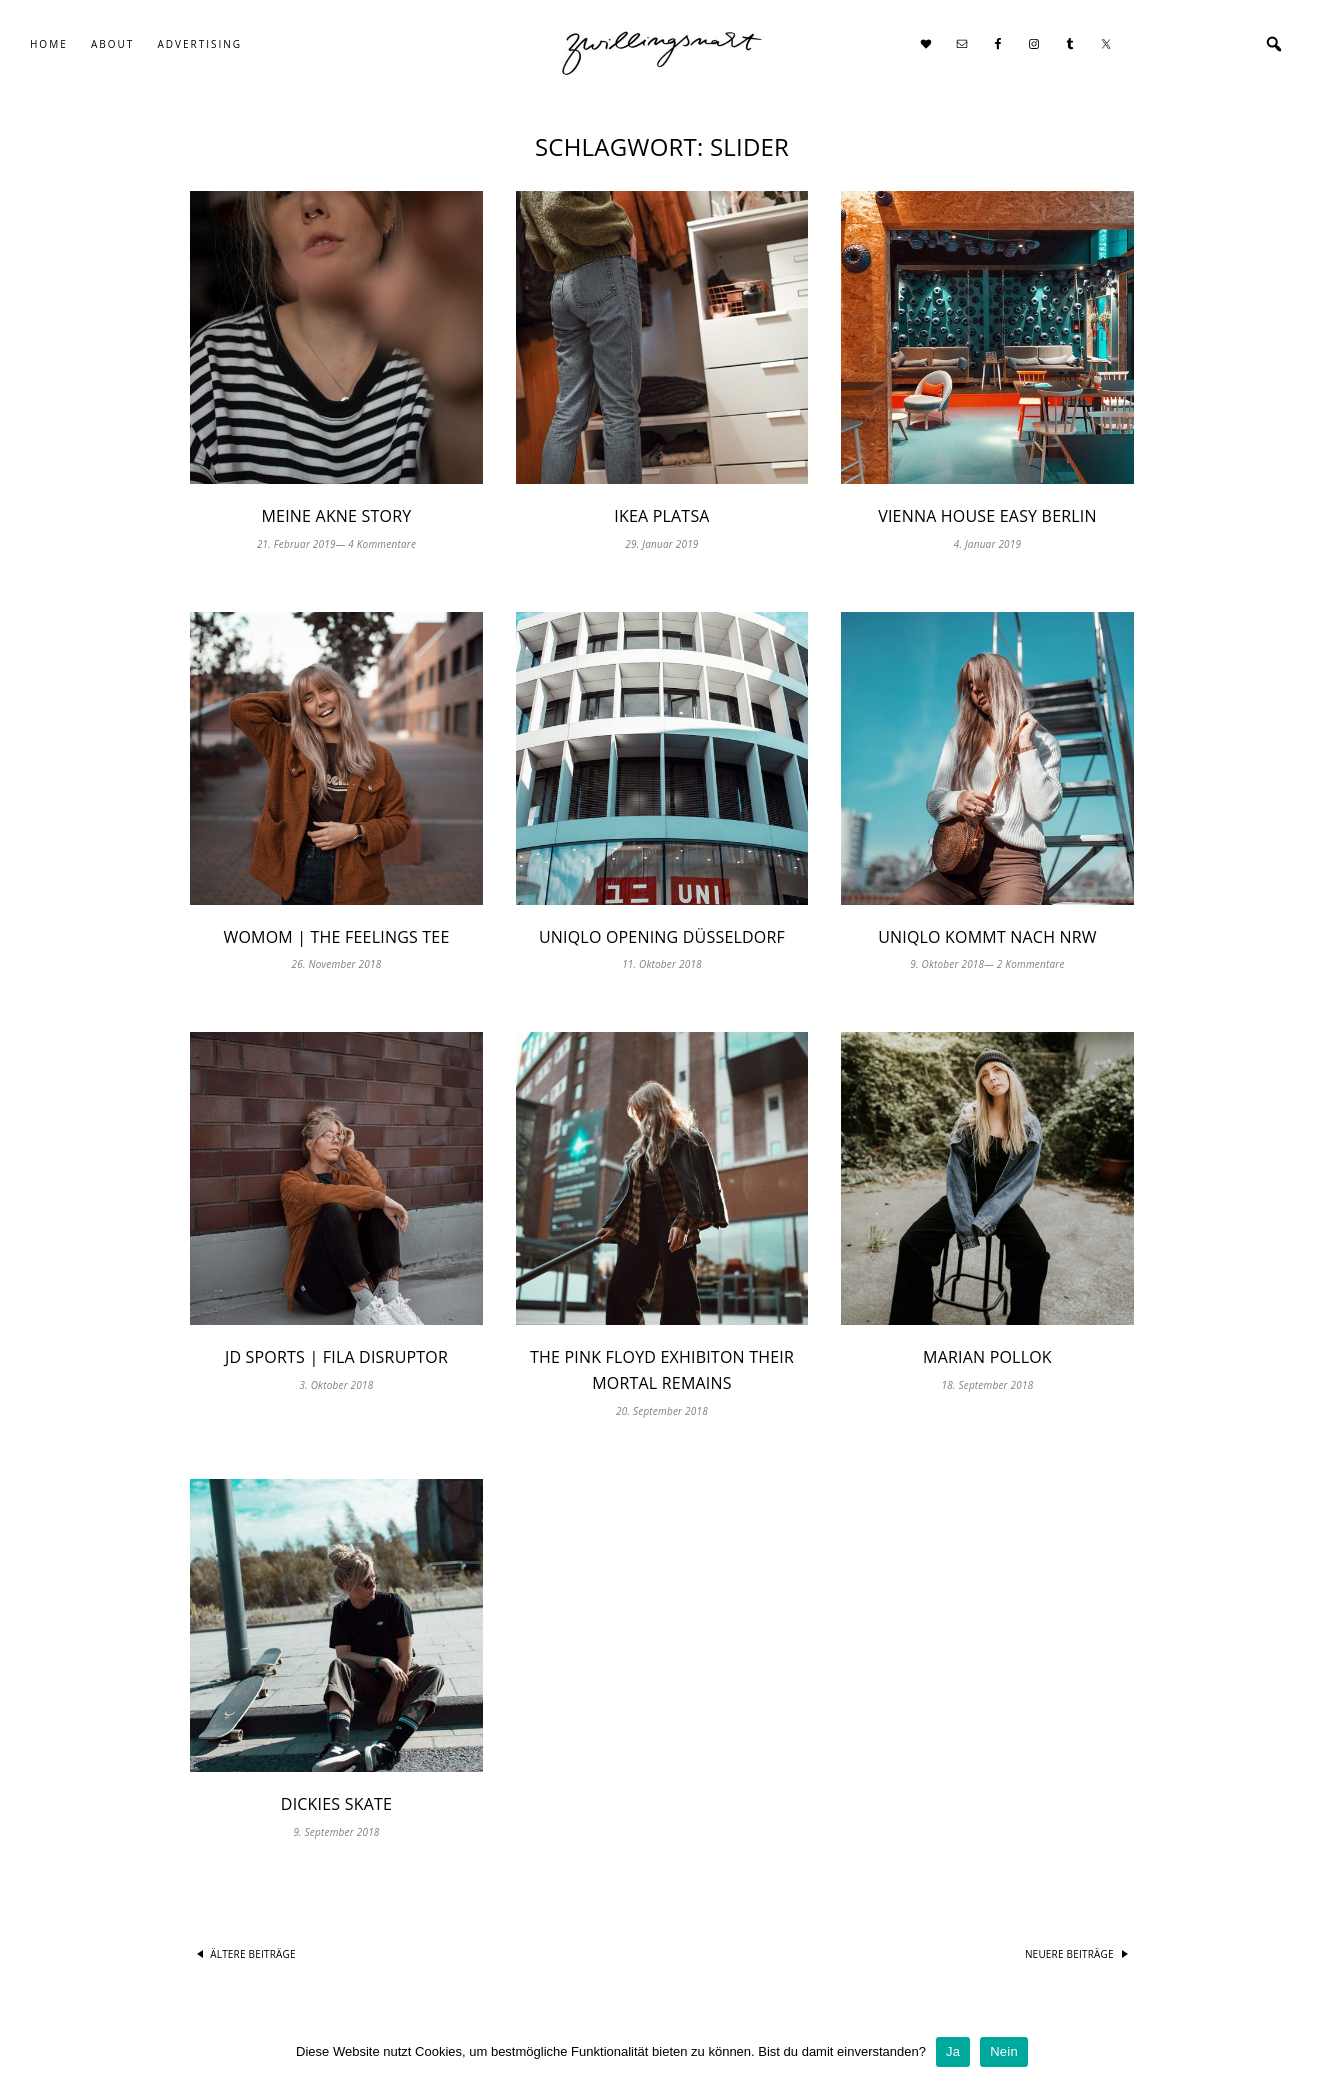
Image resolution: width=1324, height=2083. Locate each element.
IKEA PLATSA (661, 516)
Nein (1004, 2051)
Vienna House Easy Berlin (987, 516)
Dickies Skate (336, 1804)
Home (49, 44)
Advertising (199, 44)
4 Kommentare (382, 544)
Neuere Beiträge (1069, 1954)
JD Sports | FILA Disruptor (336, 1357)
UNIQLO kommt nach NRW (987, 937)
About (112, 44)
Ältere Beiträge (253, 1954)
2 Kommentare (1031, 964)
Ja (953, 2051)
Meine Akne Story (337, 516)
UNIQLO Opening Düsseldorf (662, 937)
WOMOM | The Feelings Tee (336, 937)
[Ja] (1299, 2052)
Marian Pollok (987, 1357)
